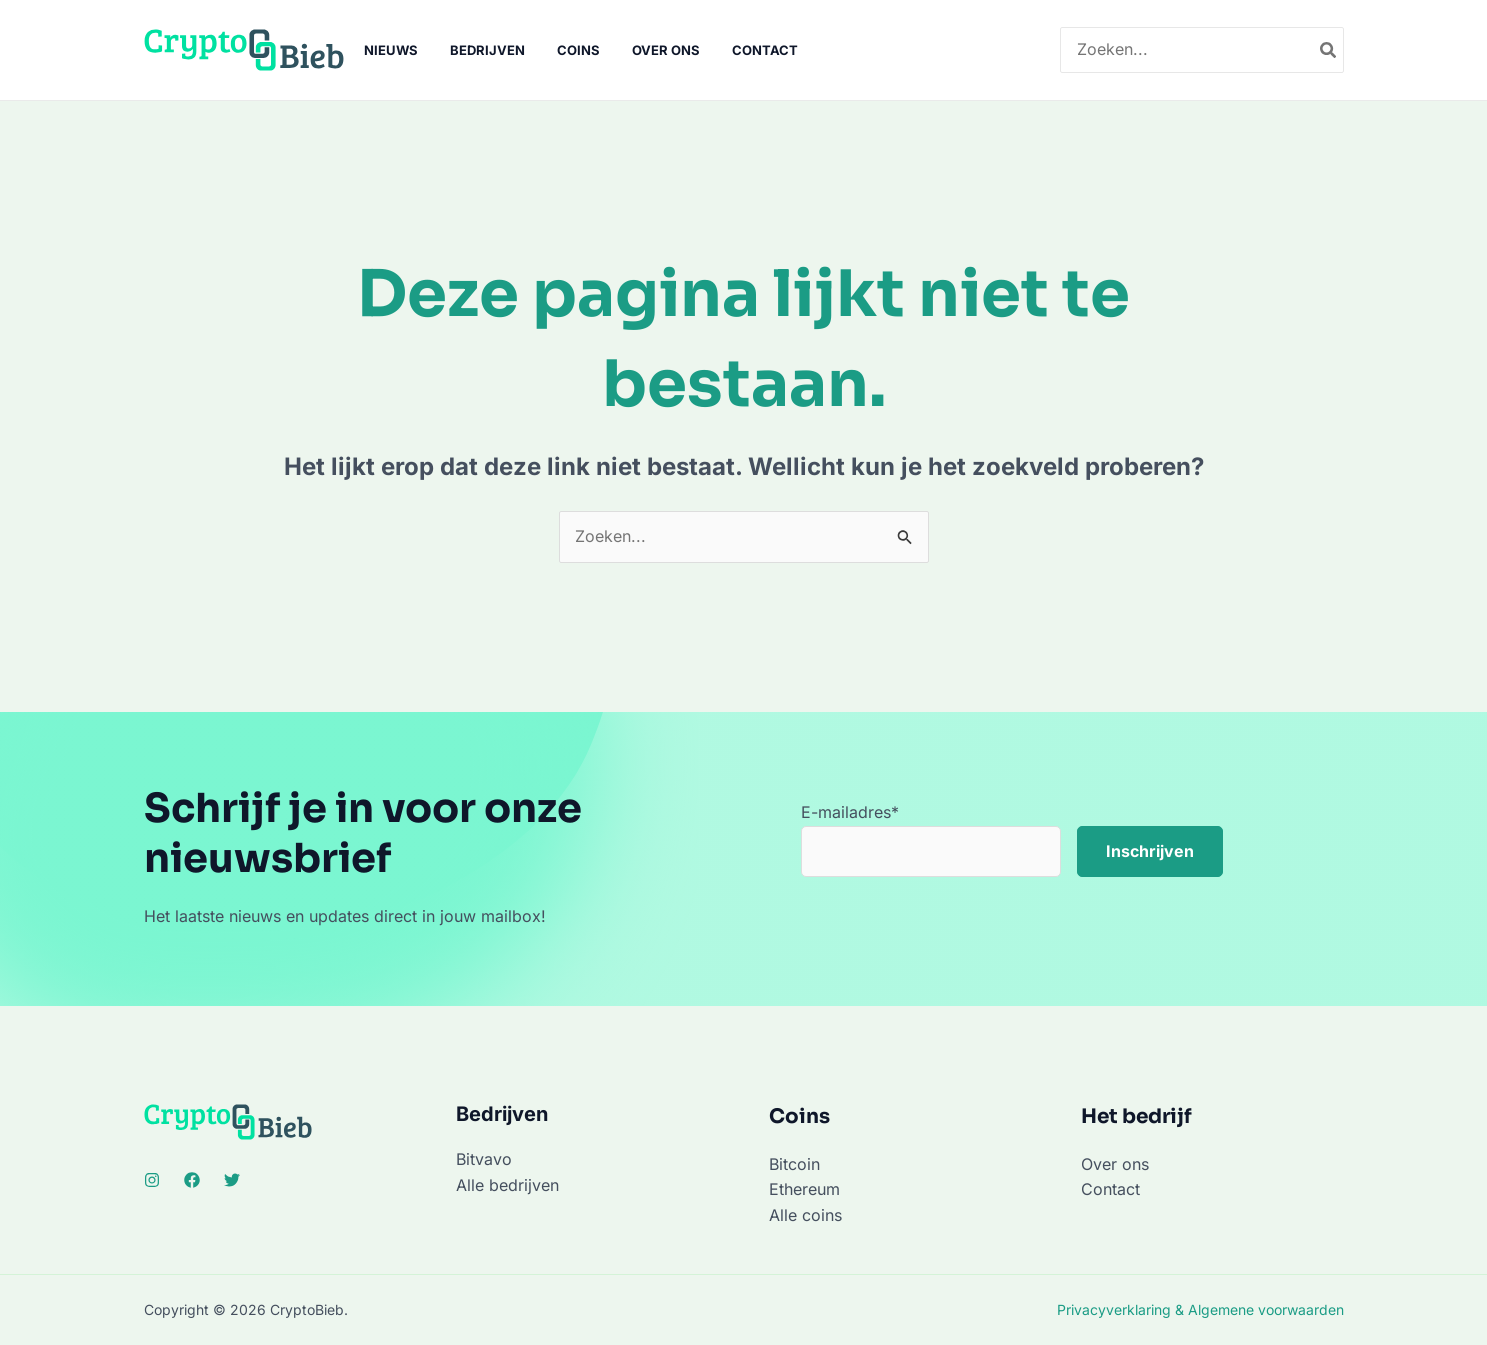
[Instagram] (152, 1180)
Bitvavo (484, 1159)
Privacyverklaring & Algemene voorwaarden (1200, 1309)
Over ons (666, 50)
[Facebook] (192, 1180)
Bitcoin (794, 1164)
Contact (765, 50)
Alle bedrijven (507, 1185)
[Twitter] (232, 1180)
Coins (578, 50)
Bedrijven (487, 50)
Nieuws (391, 50)
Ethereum (804, 1189)
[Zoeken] (1329, 50)
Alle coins (805, 1215)
